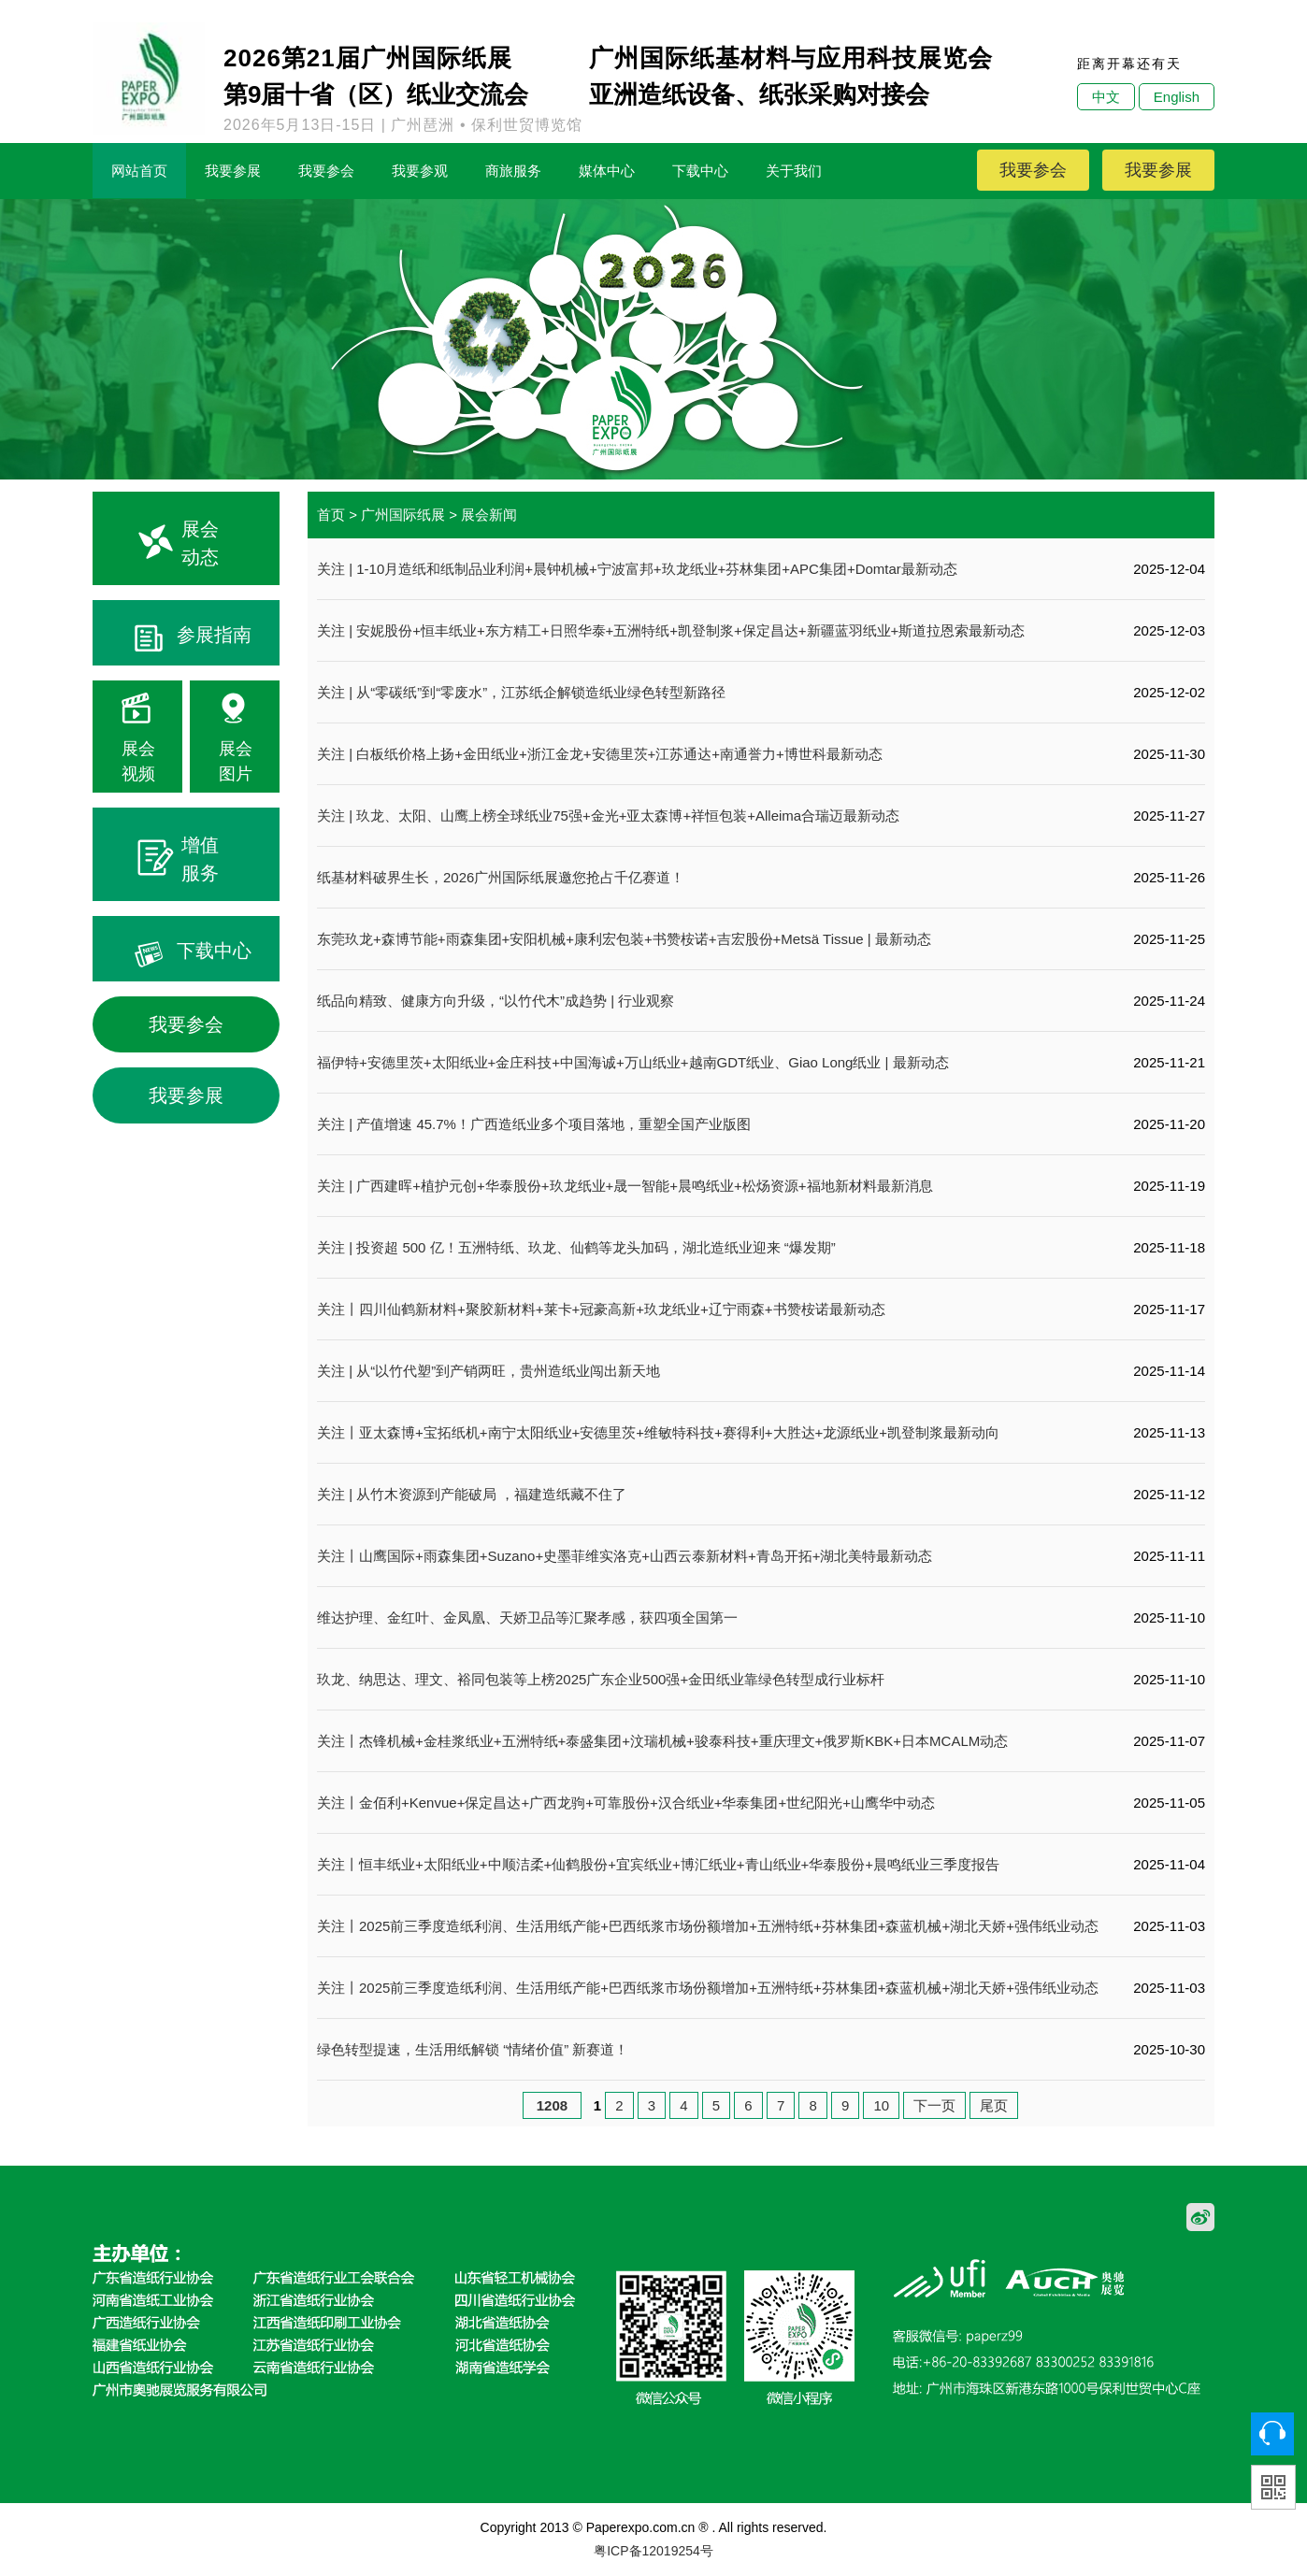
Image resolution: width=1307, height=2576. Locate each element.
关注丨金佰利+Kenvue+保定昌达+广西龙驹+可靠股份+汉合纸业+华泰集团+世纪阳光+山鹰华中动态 (626, 1802)
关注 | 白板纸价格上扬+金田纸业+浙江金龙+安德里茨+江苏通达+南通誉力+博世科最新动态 (600, 754)
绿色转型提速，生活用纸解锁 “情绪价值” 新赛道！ (472, 2049)
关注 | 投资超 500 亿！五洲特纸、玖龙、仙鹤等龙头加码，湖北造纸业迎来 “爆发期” (576, 1247)
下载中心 (700, 171)
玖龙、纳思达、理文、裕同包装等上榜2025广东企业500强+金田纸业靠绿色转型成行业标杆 (600, 1679)
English (1176, 97)
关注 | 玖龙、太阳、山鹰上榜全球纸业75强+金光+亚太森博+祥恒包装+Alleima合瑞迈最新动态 (608, 815)
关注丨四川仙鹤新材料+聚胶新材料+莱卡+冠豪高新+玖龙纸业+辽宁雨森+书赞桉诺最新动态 (601, 1309)
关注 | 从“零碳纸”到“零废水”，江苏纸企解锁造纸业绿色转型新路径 (521, 692)
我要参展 (233, 171)
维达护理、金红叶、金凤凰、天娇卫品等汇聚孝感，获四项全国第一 (527, 1617)
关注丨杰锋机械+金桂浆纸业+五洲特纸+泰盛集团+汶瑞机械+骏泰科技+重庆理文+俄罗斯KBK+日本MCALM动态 (662, 1741)
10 (881, 2105)
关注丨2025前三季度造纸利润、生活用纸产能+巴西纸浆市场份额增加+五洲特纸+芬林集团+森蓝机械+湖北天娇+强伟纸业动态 (708, 1926)
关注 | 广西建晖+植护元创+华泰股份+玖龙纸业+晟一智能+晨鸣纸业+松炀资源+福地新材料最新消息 (625, 1186)
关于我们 (794, 171)
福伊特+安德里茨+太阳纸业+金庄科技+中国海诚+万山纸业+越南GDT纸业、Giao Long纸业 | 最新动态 (633, 1062)
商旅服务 (513, 171)
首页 (331, 514)
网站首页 (139, 171)
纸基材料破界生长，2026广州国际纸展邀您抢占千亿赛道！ (500, 877)
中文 (1106, 97)
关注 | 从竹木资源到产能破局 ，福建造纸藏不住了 (471, 1494)
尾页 (994, 2105)
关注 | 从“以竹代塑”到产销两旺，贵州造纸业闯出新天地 (488, 1371)
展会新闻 (489, 514)
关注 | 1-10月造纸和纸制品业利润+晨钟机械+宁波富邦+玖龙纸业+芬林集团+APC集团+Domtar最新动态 (637, 569)
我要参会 (326, 171)
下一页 (934, 2105)
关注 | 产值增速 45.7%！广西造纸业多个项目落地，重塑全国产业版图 (534, 1124)
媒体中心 (607, 171)
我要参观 (420, 171)
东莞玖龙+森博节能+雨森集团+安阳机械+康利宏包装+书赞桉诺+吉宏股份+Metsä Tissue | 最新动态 (624, 939)
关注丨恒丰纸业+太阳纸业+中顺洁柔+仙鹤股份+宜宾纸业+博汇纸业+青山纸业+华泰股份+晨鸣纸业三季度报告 (658, 1864)
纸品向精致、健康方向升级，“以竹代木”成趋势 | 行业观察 (495, 1001)
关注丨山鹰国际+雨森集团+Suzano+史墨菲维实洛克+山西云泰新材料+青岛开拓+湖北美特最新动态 (624, 1556)
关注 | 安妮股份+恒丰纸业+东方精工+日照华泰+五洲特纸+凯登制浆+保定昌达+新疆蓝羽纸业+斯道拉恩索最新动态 (671, 630)
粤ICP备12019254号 (653, 2550)
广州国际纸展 (403, 514)
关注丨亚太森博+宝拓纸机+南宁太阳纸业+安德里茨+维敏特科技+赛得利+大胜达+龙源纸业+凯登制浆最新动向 (658, 1432)
